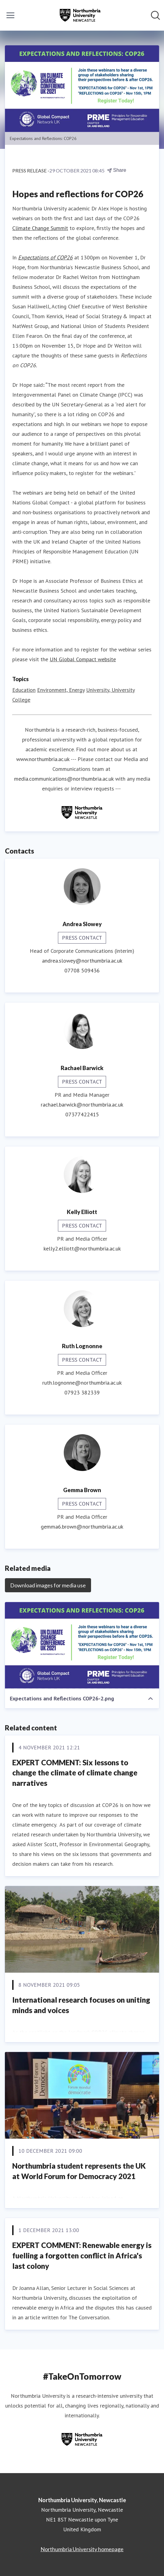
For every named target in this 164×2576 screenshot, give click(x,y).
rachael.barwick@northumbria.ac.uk (82, 1104)
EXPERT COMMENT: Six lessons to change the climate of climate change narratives (74, 1772)
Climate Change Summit (40, 228)
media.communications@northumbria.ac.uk (64, 778)
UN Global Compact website (83, 659)
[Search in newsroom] (155, 15)
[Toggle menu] (10, 15)
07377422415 (82, 1114)
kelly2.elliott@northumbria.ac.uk (82, 1248)
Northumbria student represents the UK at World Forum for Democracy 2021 (79, 2171)
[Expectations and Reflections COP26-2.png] (82, 1645)
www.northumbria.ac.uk (43, 759)
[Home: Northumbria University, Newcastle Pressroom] (80, 15)
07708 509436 (82, 970)
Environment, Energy (61, 689)
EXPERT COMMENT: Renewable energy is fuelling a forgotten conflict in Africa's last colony (81, 2255)
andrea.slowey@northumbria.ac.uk (82, 960)
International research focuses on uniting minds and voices (81, 2005)
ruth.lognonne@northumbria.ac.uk (82, 1382)
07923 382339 (82, 1392)
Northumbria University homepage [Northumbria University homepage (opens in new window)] (82, 2549)
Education (24, 689)
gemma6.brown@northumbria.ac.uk (82, 1526)
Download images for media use (48, 1585)
